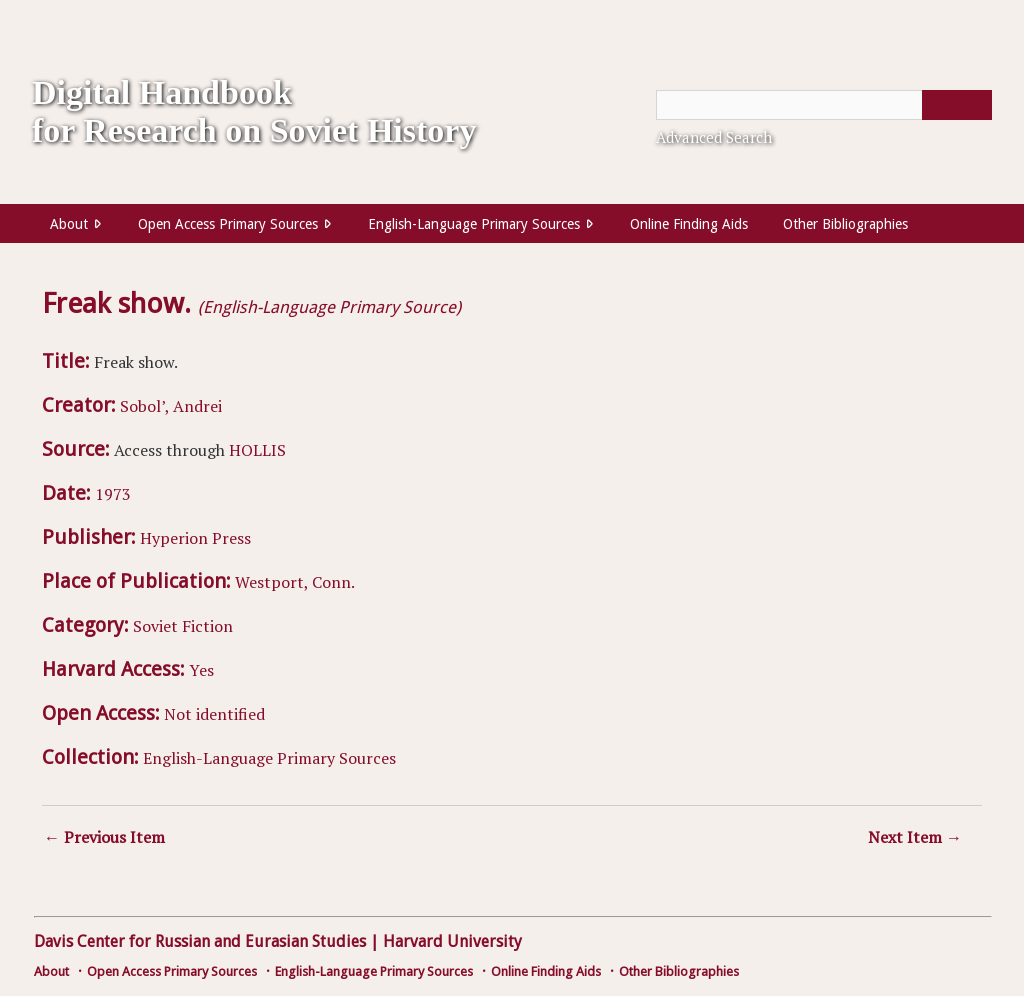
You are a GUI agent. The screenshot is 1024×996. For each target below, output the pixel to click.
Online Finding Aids (689, 224)
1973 (113, 494)
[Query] (824, 105)
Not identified (214, 714)
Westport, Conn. (295, 582)
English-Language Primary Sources (474, 224)
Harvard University (452, 941)
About (69, 224)
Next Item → (915, 837)
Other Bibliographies (845, 224)
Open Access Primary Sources (228, 224)
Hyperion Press (195, 538)
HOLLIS (257, 450)
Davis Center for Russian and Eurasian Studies (200, 941)
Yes (201, 670)
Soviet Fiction (183, 626)
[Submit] (957, 105)
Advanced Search (714, 137)
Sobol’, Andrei (171, 406)
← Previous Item (104, 837)
